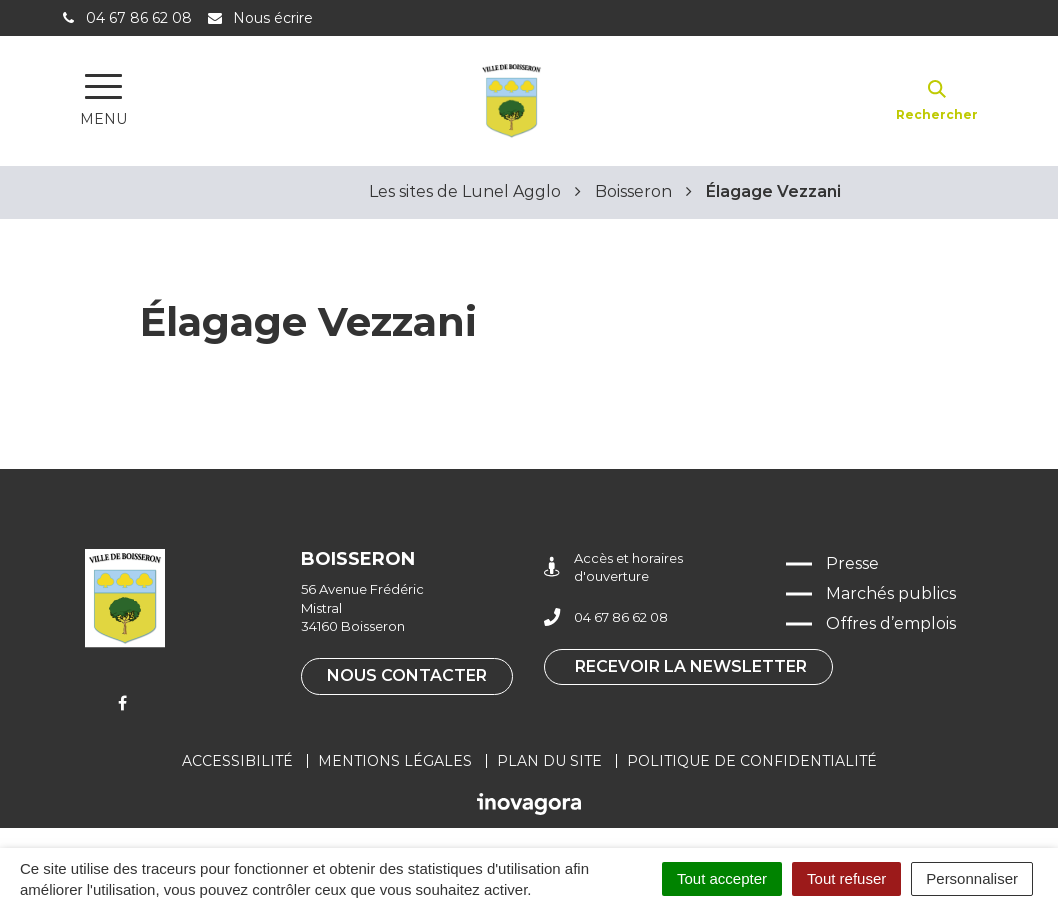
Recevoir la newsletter (691, 666)
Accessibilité (237, 761)
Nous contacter (407, 675)
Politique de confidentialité (752, 761)
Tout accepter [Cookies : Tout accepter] (722, 878)
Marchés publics (891, 593)
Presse (852, 563)
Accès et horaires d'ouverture (613, 567)
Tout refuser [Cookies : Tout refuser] (846, 878)
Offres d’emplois (891, 623)
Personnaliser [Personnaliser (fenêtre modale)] (972, 878)
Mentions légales (395, 761)
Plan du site (549, 761)
